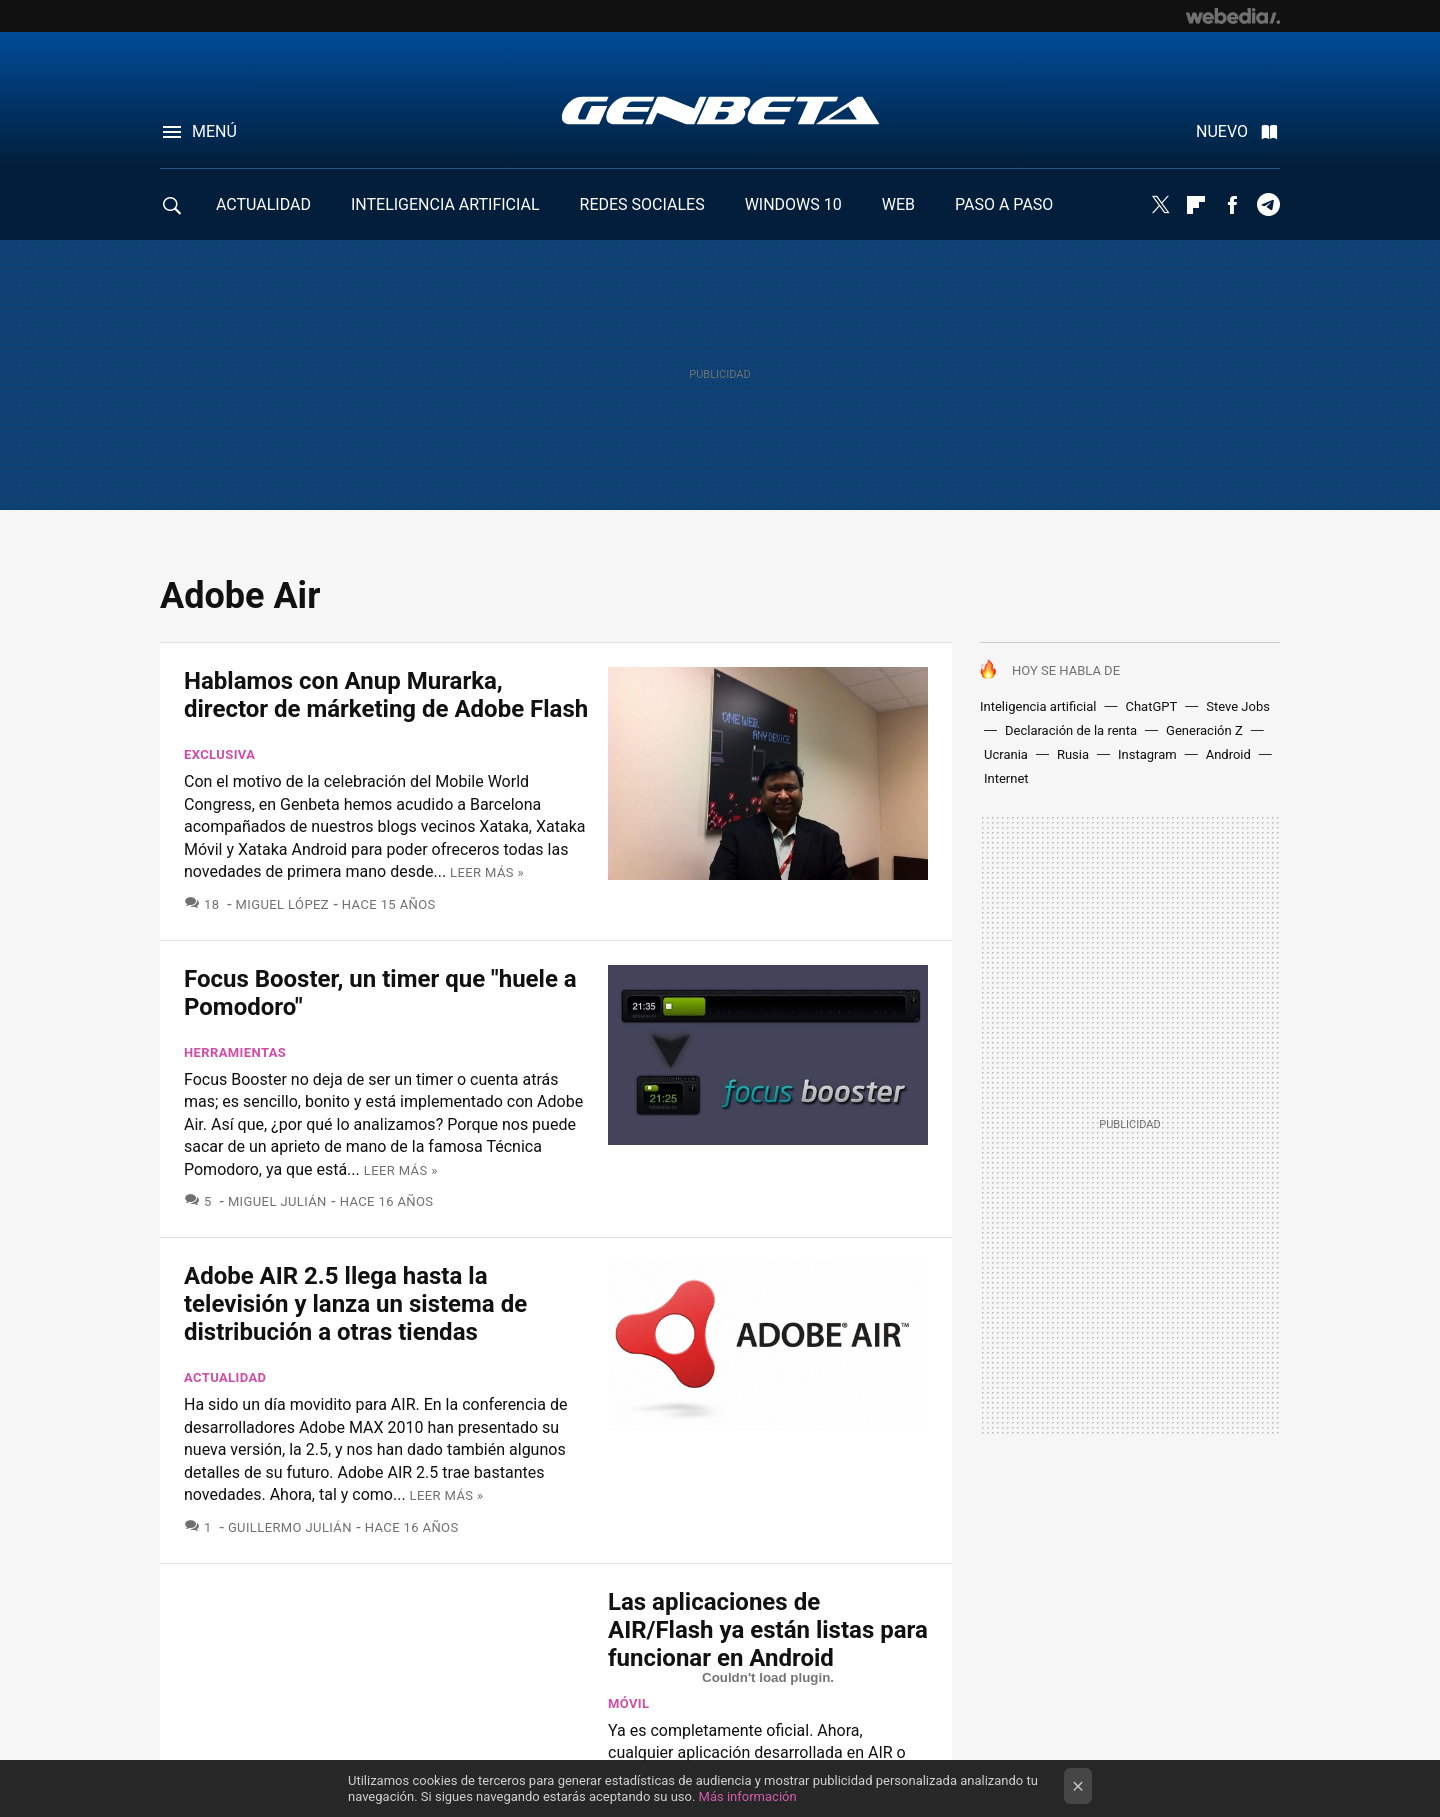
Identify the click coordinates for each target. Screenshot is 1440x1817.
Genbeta (720, 110)
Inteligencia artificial (1038, 706)
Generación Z (1204, 730)
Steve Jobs (1238, 706)
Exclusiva (219, 754)
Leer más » (487, 872)
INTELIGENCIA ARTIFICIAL (445, 204)
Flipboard (1196, 205)
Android (1228, 754)
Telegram (1268, 205)
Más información (748, 1796)
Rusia (1073, 754)
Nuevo (1222, 131)
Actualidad (225, 1377)
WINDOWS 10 (793, 204)
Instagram (1147, 754)
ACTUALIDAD (263, 204)
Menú (214, 131)
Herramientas (235, 1052)
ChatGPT (1151, 706)
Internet (1006, 778)
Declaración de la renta (1071, 730)
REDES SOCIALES (642, 204)
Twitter (1160, 205)
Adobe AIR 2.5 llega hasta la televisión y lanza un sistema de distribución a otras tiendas (355, 1304)
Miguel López (282, 904)
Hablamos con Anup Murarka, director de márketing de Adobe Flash (386, 695)
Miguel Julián (277, 1201)
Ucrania (1006, 754)
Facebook (1232, 205)
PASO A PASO (1004, 204)
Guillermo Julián (290, 1527)
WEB (898, 204)
